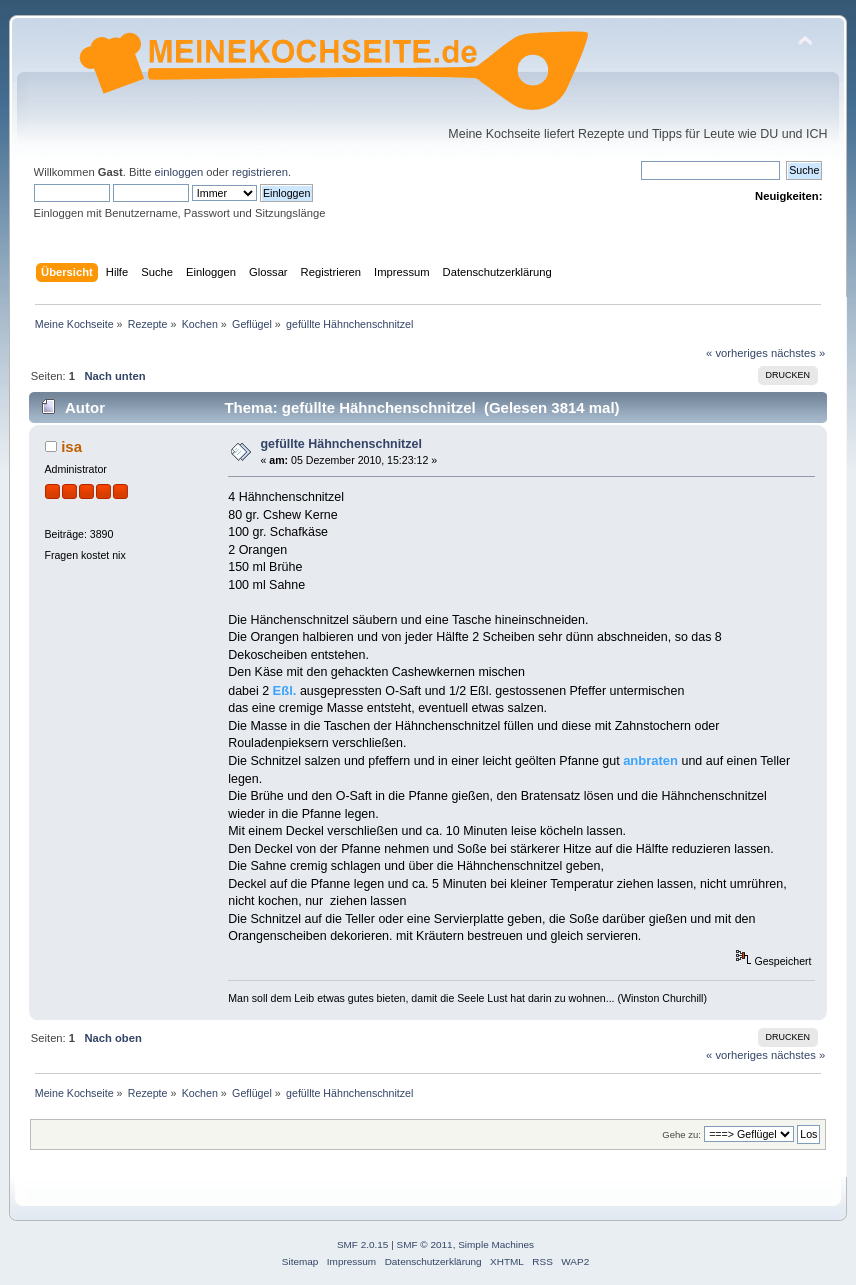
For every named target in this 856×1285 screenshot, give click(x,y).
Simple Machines (496, 1244)
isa (71, 446)
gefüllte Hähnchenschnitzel (340, 444)
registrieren (260, 172)
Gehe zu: (681, 1134)
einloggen (179, 172)
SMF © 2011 (425, 1244)
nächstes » (798, 353)
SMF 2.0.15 (363, 1244)
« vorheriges (737, 353)
